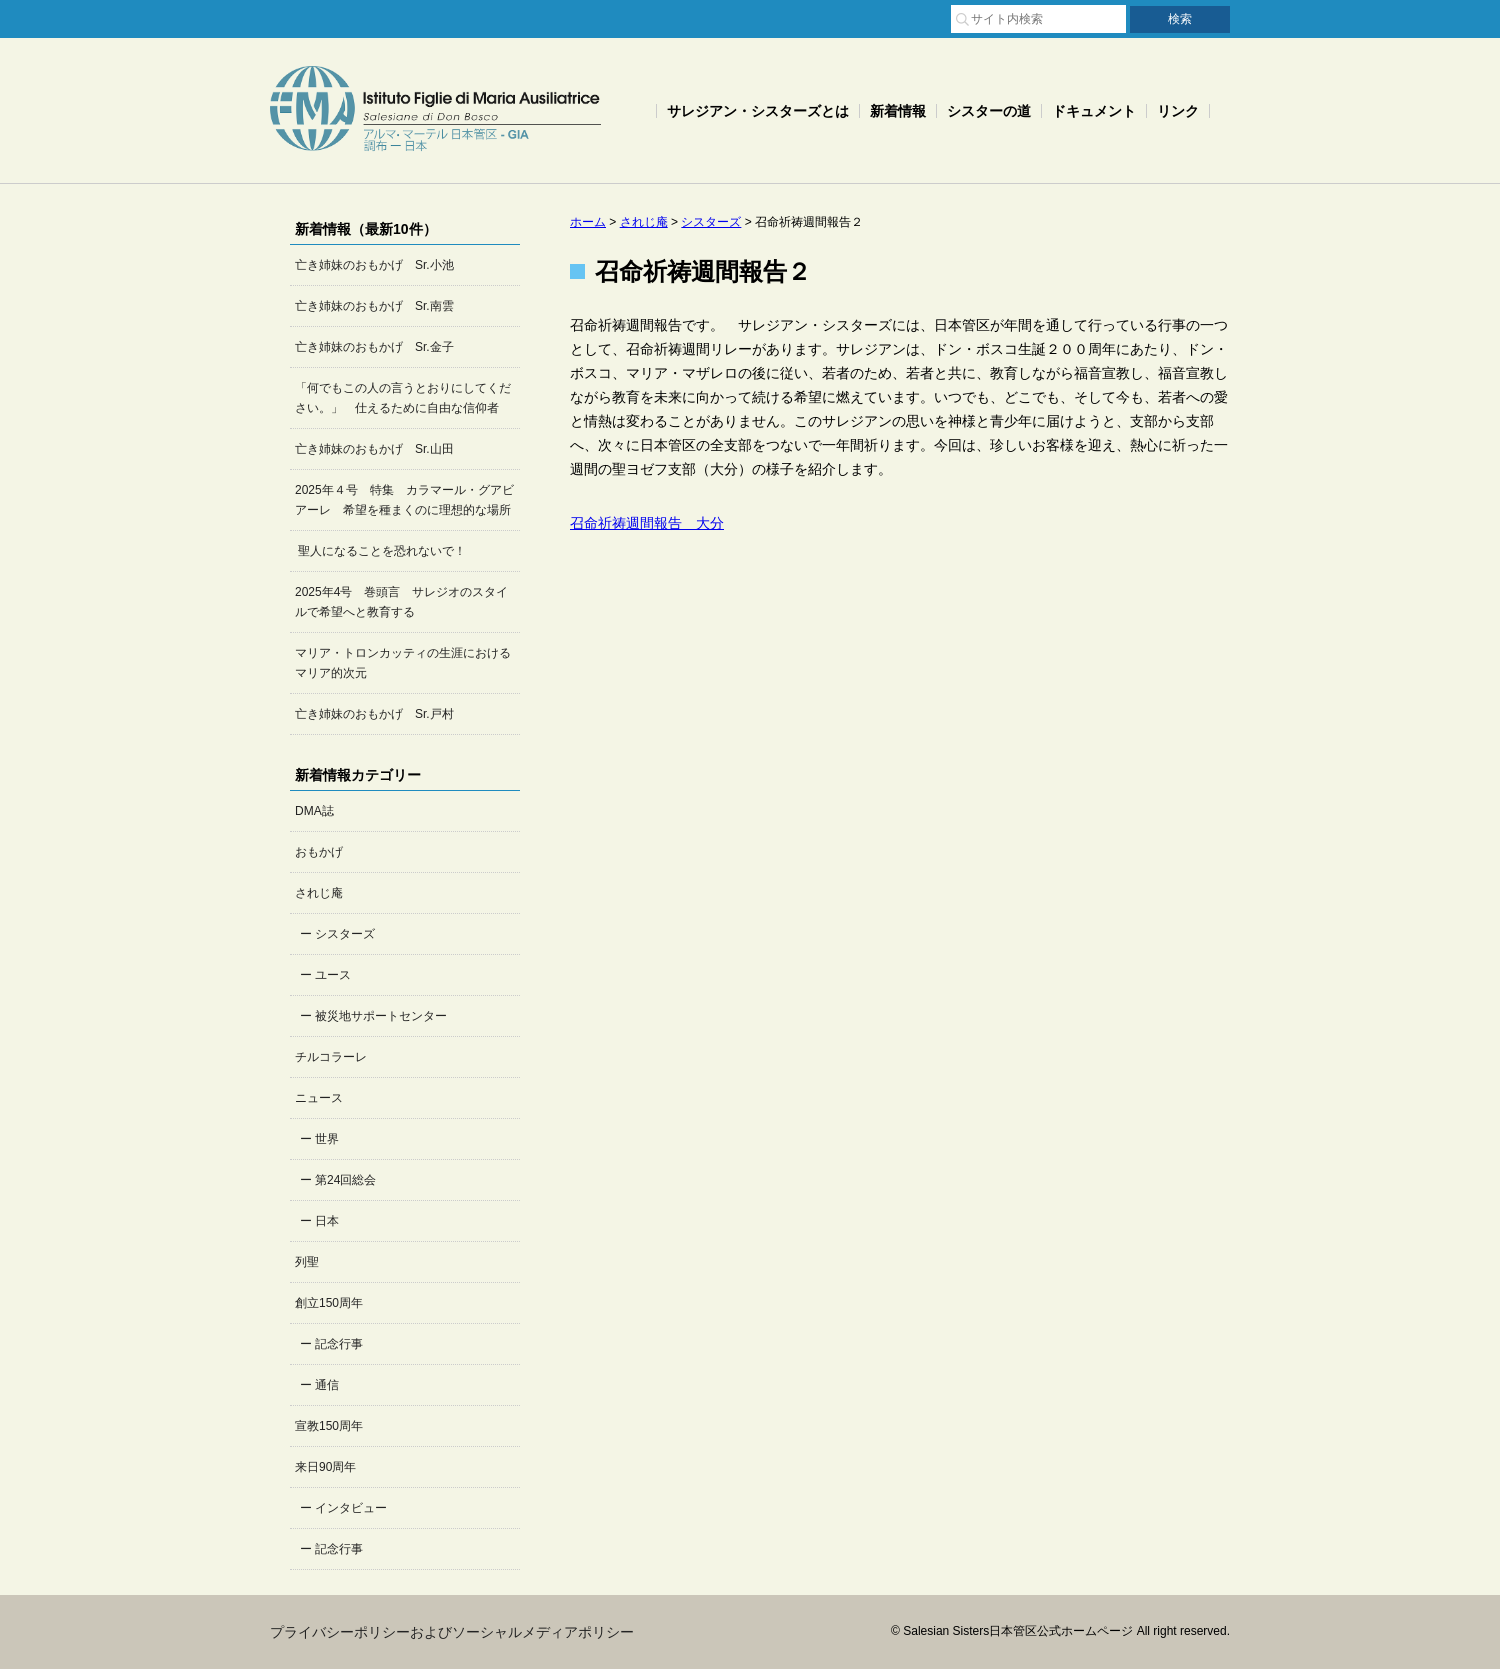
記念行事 (339, 1344)
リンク (1178, 111)
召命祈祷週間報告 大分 (647, 523)
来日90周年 (325, 1467)
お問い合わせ (888, 17)
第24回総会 (345, 1180)
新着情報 (898, 111)
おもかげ (319, 852)
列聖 (307, 1262)
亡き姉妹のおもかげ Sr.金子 (374, 347)
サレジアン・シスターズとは (758, 111)
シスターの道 (989, 111)
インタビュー (351, 1508)
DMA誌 (314, 811)
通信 (327, 1385)
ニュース (319, 1098)
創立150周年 (329, 1303)
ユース (333, 975)
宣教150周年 (329, 1426)
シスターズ (345, 934)
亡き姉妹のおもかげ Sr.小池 (374, 265)
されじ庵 (319, 893)
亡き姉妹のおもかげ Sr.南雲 (374, 306)
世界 (327, 1139)
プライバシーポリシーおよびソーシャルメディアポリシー (452, 1632)
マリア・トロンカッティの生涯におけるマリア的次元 (403, 663)
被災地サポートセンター (381, 1016)
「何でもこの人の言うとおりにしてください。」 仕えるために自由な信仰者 (403, 398)
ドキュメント (1094, 111)
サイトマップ (781, 17)
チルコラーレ (331, 1057)
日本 (327, 1221)
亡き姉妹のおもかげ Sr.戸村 (374, 714)
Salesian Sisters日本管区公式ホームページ (435, 110)
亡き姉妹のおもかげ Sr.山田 (374, 449)
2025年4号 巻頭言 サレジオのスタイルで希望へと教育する (401, 602)
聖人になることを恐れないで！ (380, 551)
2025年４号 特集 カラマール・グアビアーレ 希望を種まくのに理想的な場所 (404, 500)
